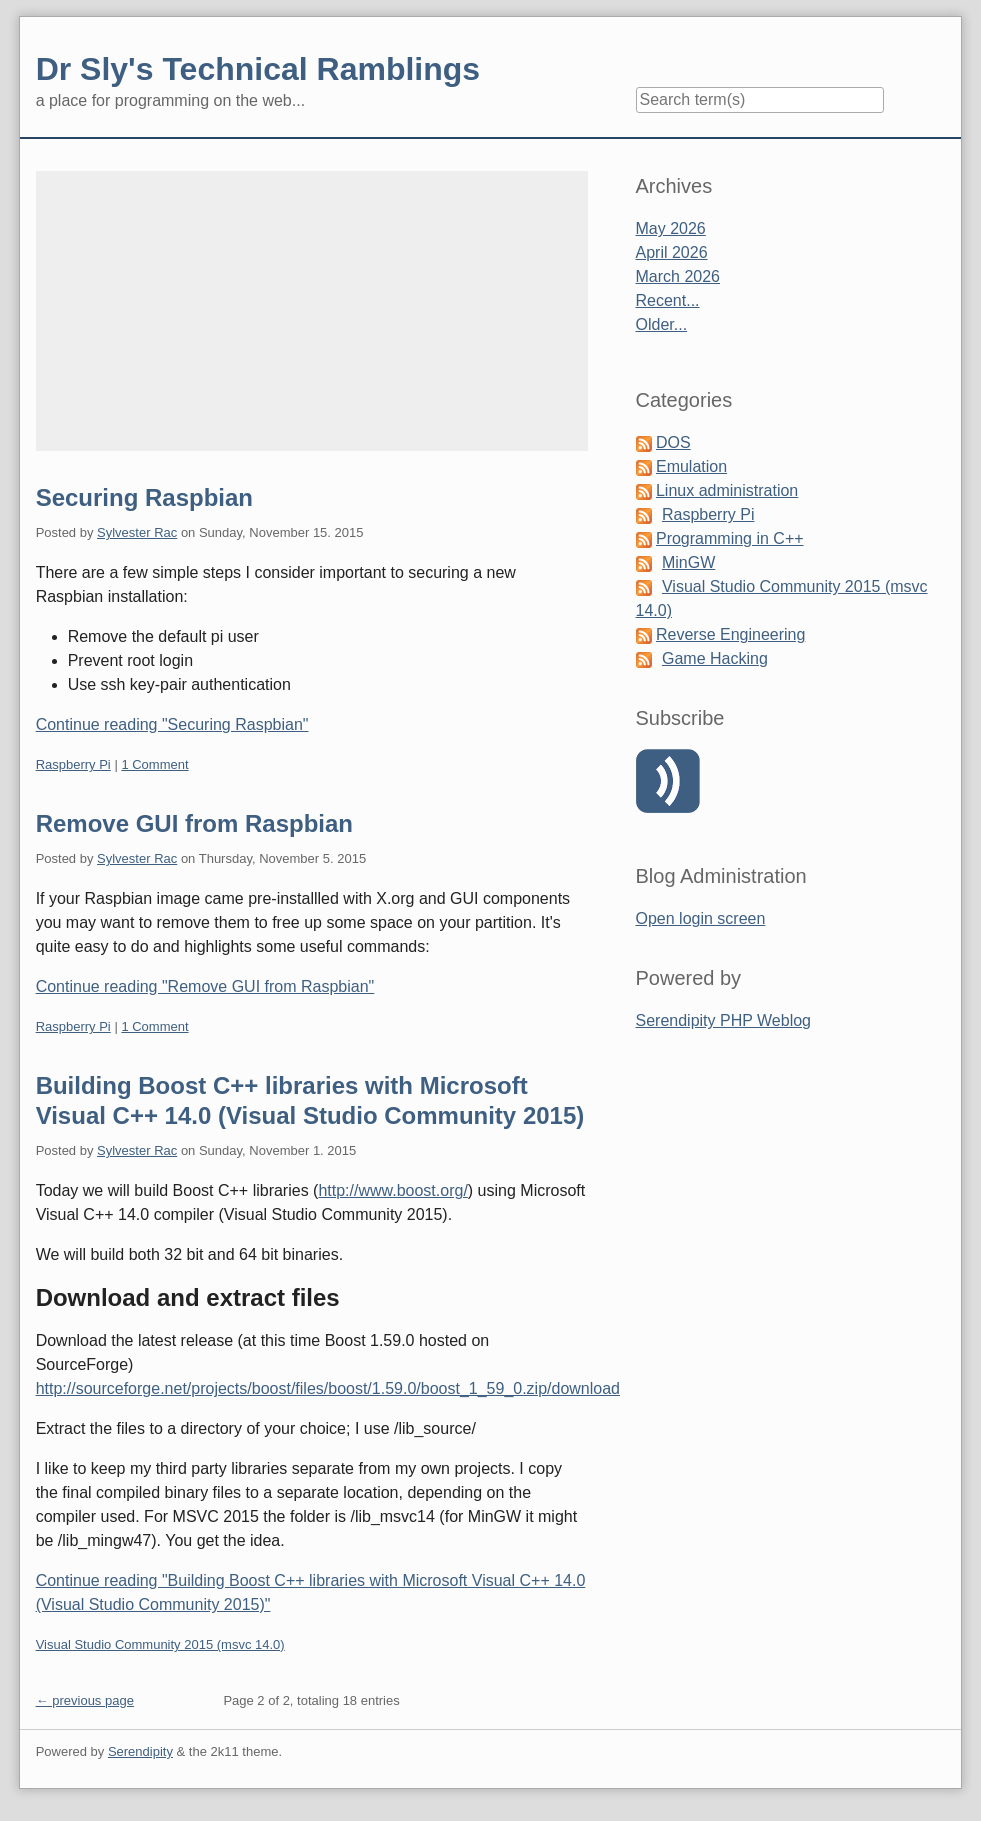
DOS (673, 442)
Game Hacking (715, 658)
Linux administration (727, 490)
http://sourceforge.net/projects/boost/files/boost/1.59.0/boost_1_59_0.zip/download (328, 1388)
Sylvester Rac (137, 532)
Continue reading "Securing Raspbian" (172, 724)
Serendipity (140, 1751)
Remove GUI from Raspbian (194, 823)
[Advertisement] (312, 311)
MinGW (688, 562)
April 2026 (672, 252)
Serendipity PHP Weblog (724, 1020)
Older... (662, 324)
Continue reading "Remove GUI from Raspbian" (205, 986)
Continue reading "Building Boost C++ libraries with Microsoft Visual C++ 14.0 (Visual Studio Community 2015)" (311, 1592)
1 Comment (154, 764)
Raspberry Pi (73, 764)
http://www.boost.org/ (392, 1190)
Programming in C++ (730, 538)
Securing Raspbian (144, 497)
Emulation (691, 466)
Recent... (668, 300)
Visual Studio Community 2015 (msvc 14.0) (160, 1644)
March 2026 (678, 276)
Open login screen (701, 918)
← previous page (85, 1700)
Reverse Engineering (730, 634)
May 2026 (671, 228)
